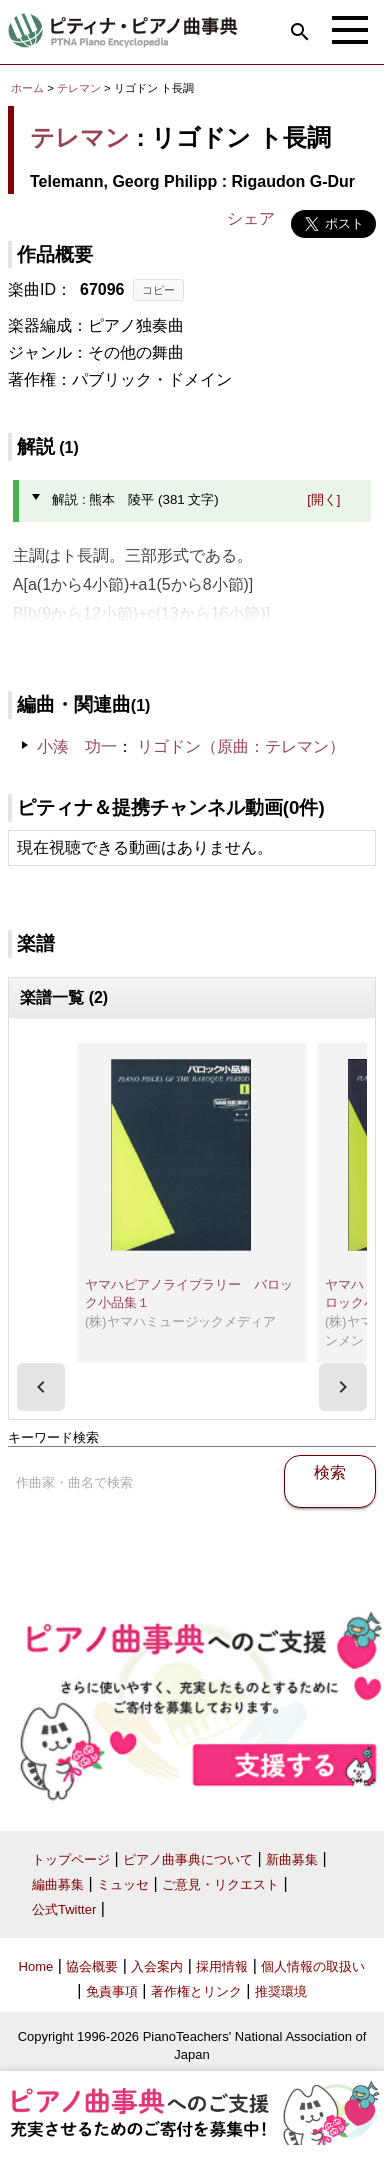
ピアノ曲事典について (188, 1859)
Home (36, 1966)
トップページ (71, 1859)
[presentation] (41, 1387)
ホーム (27, 88)
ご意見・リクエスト (220, 1884)
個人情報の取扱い (313, 1966)
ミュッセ (123, 1884)
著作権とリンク (196, 1991)
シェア (251, 218)
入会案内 (157, 1966)
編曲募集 (58, 1884)
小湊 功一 (77, 746)
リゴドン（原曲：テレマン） (241, 746)
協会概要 (92, 1966)
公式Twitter (64, 1909)
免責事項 (112, 1991)
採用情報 (222, 1966)
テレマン (79, 88)
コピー (158, 290)
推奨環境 (281, 1991)
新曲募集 (292, 1859)
